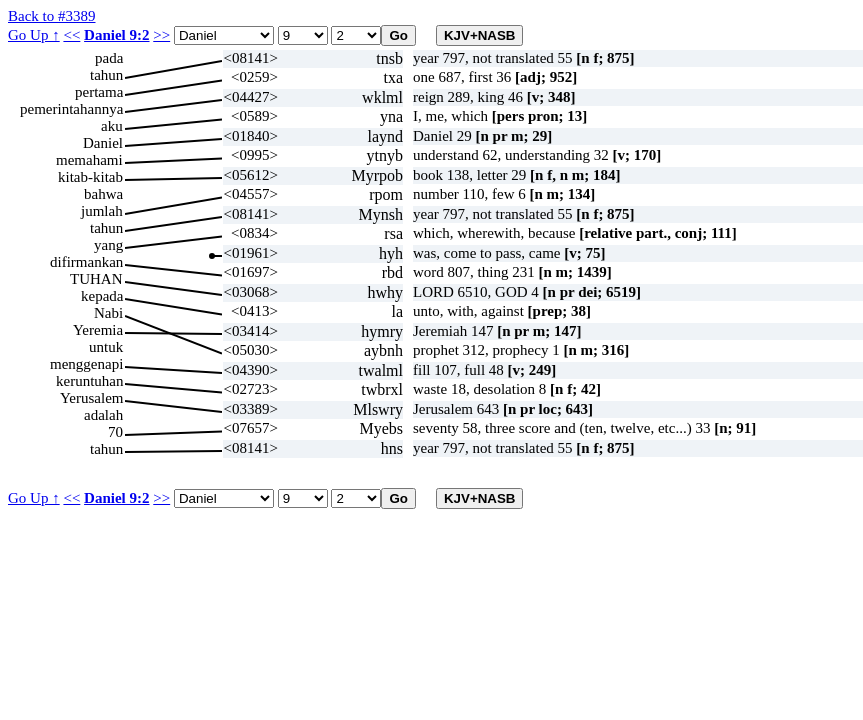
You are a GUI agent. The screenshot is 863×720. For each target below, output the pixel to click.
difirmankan (86, 262)
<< (71, 35)
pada (109, 58)
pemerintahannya (71, 109)
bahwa (103, 194)
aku (112, 126)
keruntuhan (89, 381)
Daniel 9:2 (116, 35)
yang (108, 245)
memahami (89, 160)
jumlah (102, 211)
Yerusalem (91, 398)
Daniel (103, 143)
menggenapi (86, 364)
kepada (102, 296)
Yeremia (98, 330)
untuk (106, 347)
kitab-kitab (90, 177)
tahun (106, 75)
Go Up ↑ (34, 35)
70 (115, 432)
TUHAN (96, 279)
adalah (103, 415)
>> (161, 35)
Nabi (108, 313)
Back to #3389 (52, 16)
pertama (99, 92)
